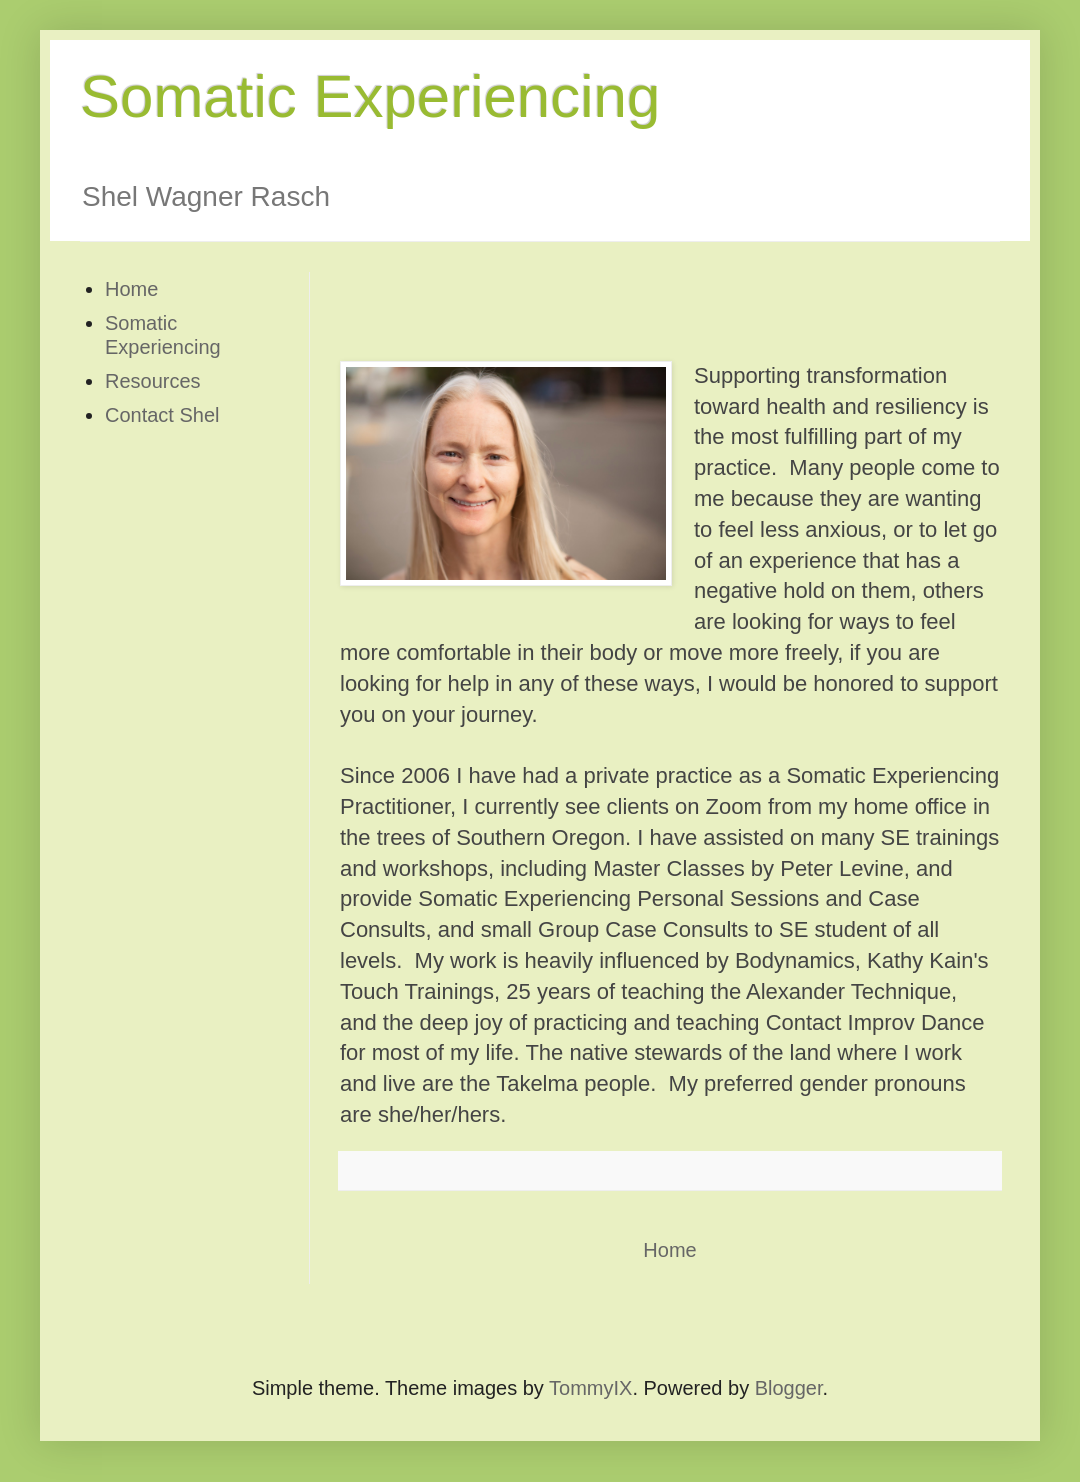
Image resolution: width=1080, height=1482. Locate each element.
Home (669, 1250)
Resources (153, 381)
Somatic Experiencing (370, 96)
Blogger (789, 1388)
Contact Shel (162, 415)
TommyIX (590, 1388)
